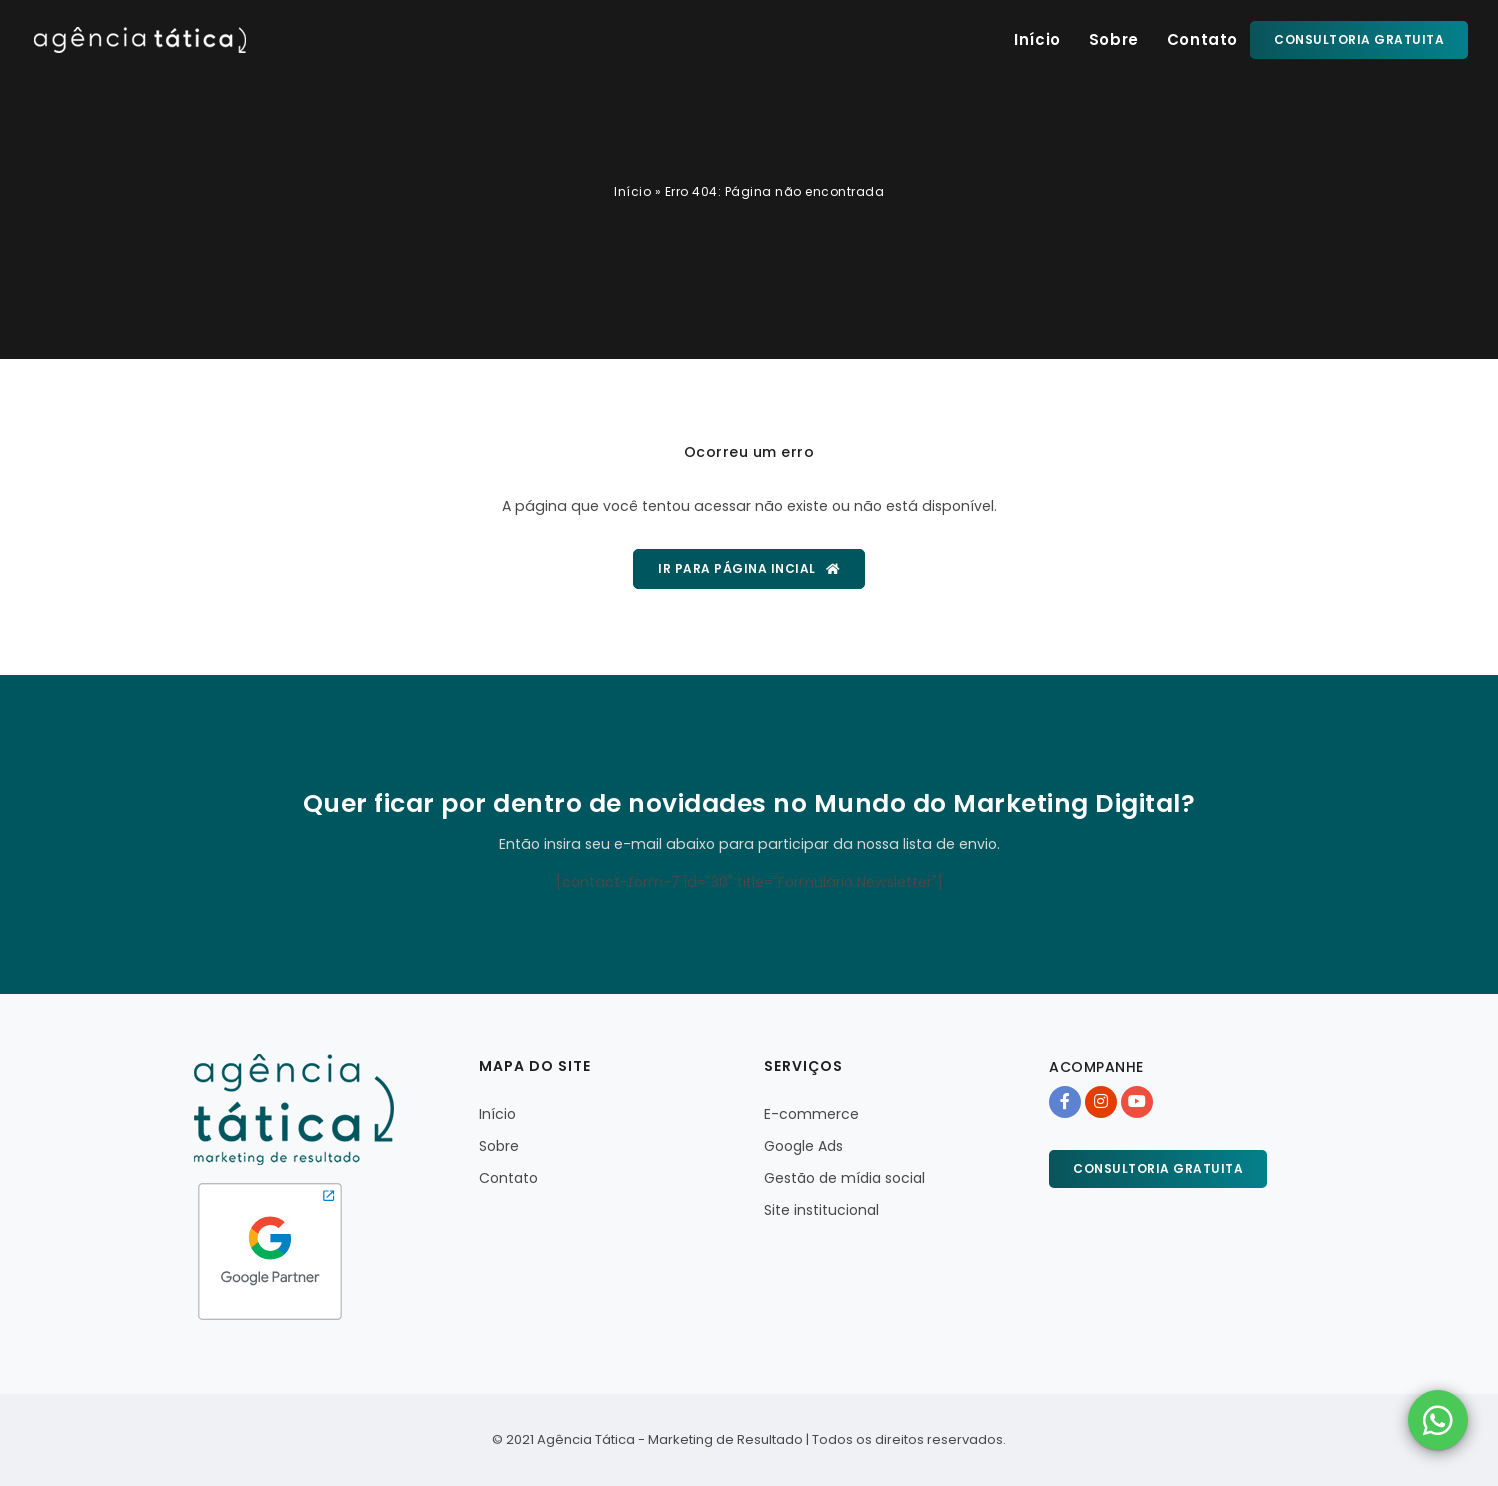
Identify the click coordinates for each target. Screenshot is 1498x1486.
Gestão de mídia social (844, 1178)
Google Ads (803, 1146)
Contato (1202, 39)
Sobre (1114, 39)
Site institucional (821, 1210)
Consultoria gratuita (1359, 39)
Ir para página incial (749, 568)
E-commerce (811, 1114)
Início (1037, 39)
